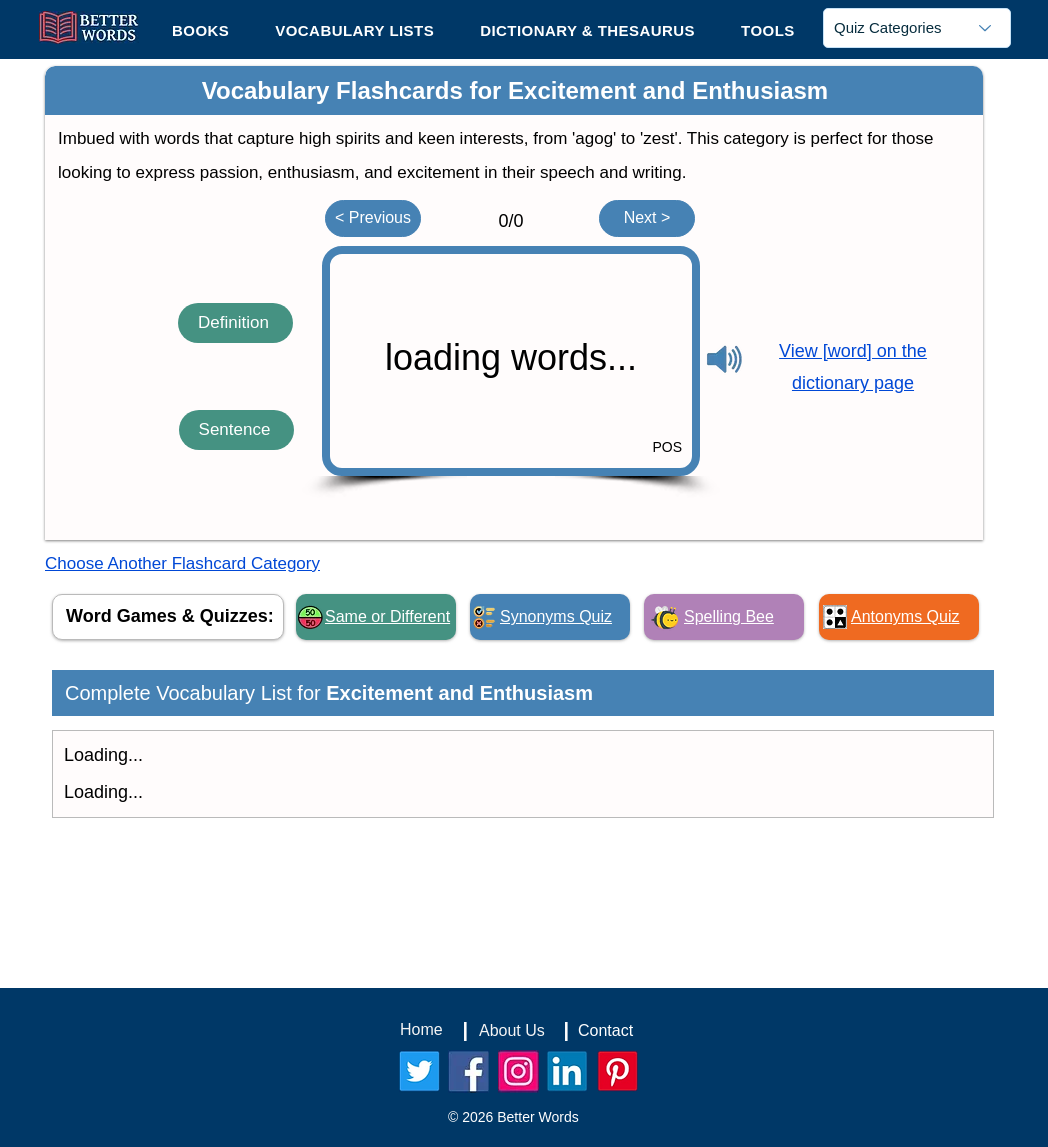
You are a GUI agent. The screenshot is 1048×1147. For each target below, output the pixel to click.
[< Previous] (373, 218)
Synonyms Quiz (556, 616)
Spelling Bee (729, 616)
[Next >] (647, 218)
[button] (768, 30)
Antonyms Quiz (905, 616)
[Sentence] (236, 430)
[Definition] (235, 323)
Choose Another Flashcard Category (182, 563)
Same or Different (387, 616)
